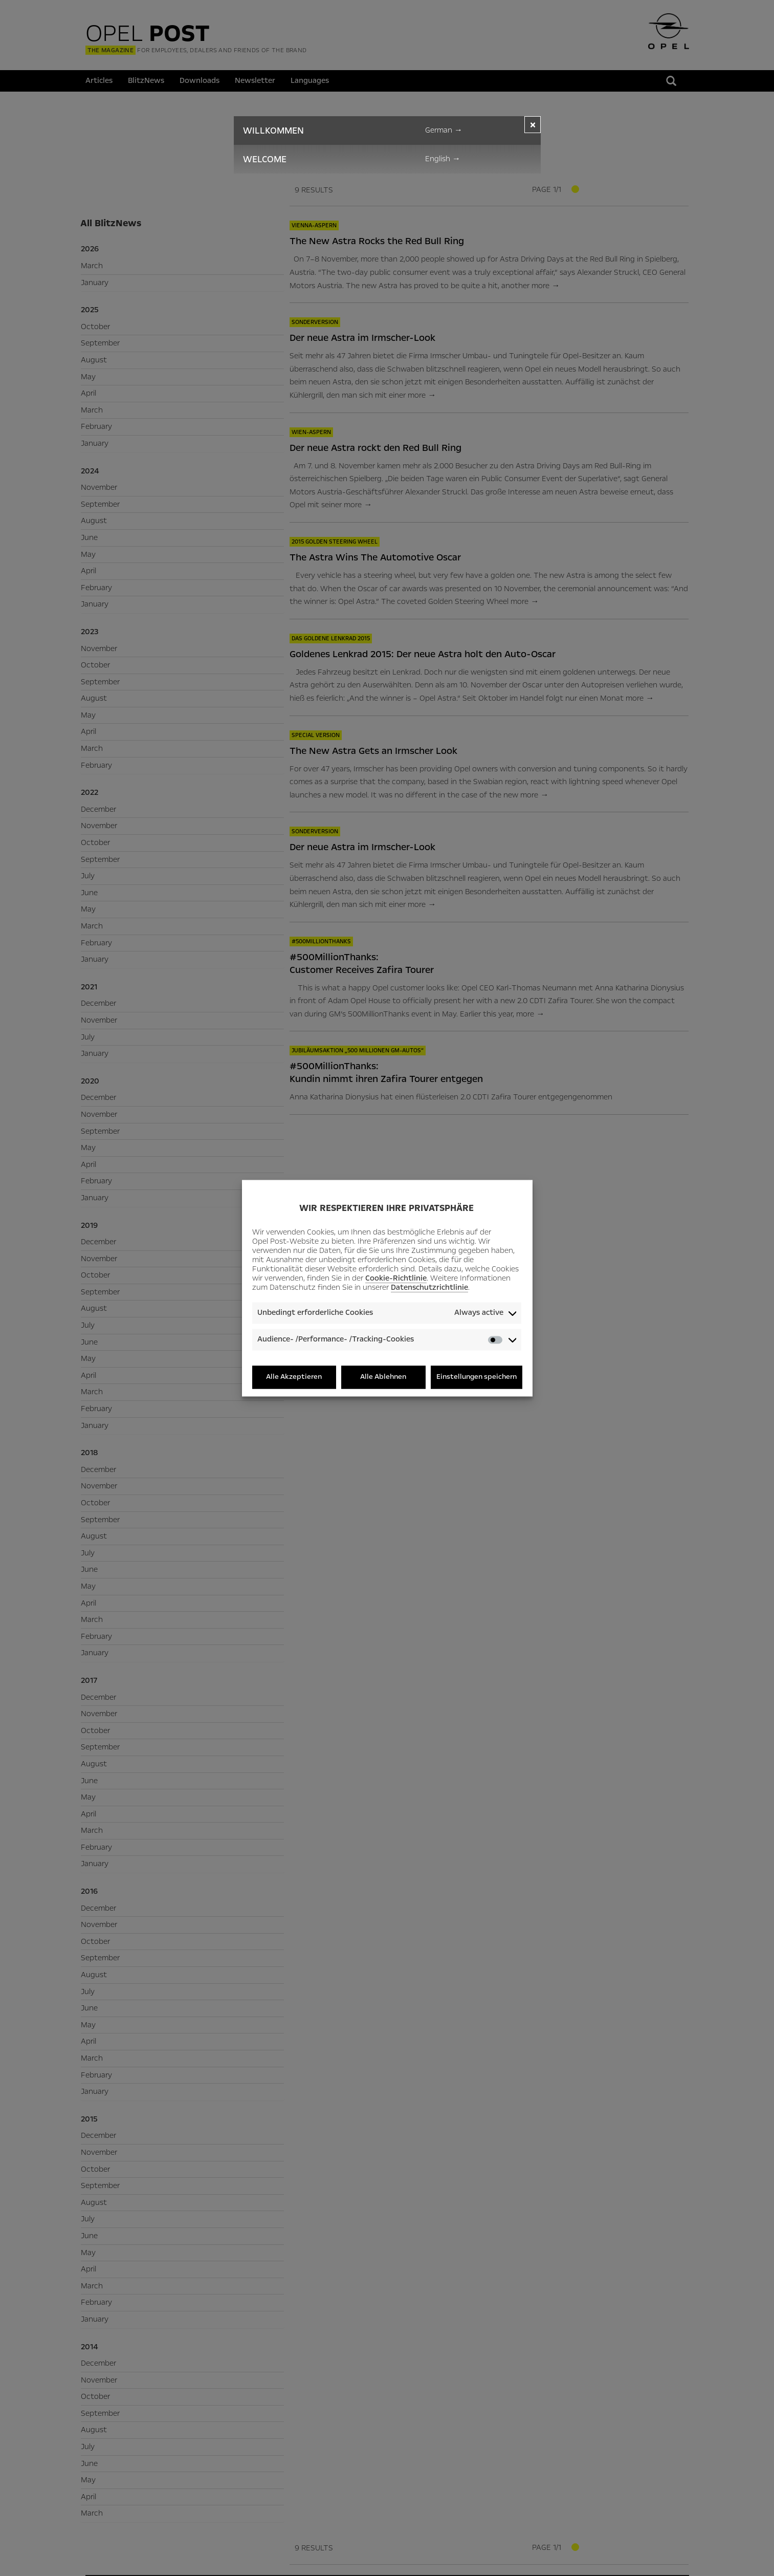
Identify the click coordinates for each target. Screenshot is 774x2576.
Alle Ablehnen (383, 1377)
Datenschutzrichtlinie (429, 1288)
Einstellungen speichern (476, 1377)
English (442, 159)
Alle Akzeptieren (294, 1377)
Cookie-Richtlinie (396, 1278)
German (443, 130)
